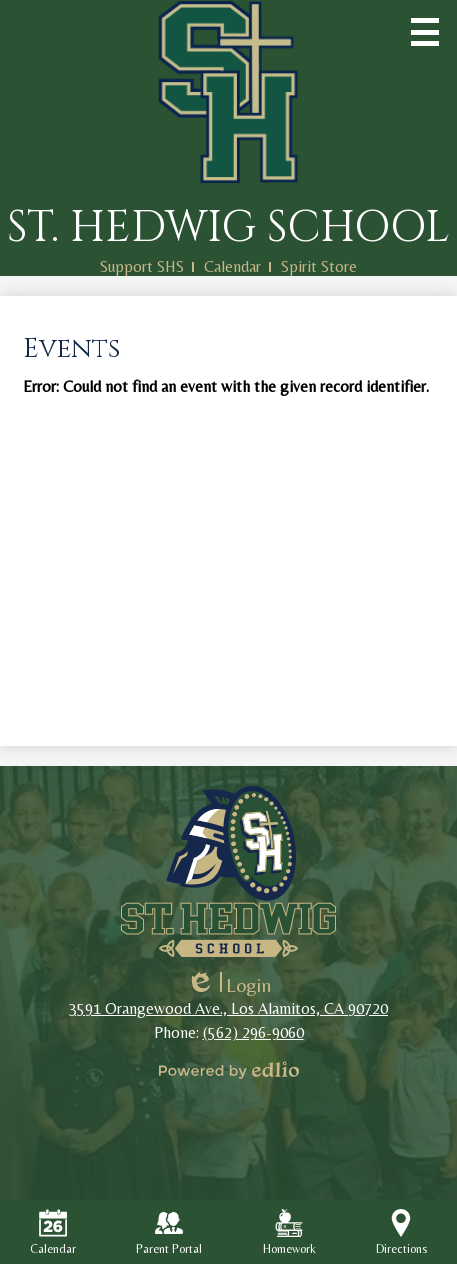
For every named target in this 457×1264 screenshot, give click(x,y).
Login (228, 984)
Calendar (232, 266)
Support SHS (142, 266)
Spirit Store (319, 266)
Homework (289, 1232)
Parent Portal (169, 1232)
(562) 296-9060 (253, 1032)
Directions (401, 1232)
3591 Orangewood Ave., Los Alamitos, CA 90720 (228, 1008)
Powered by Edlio (229, 1070)
